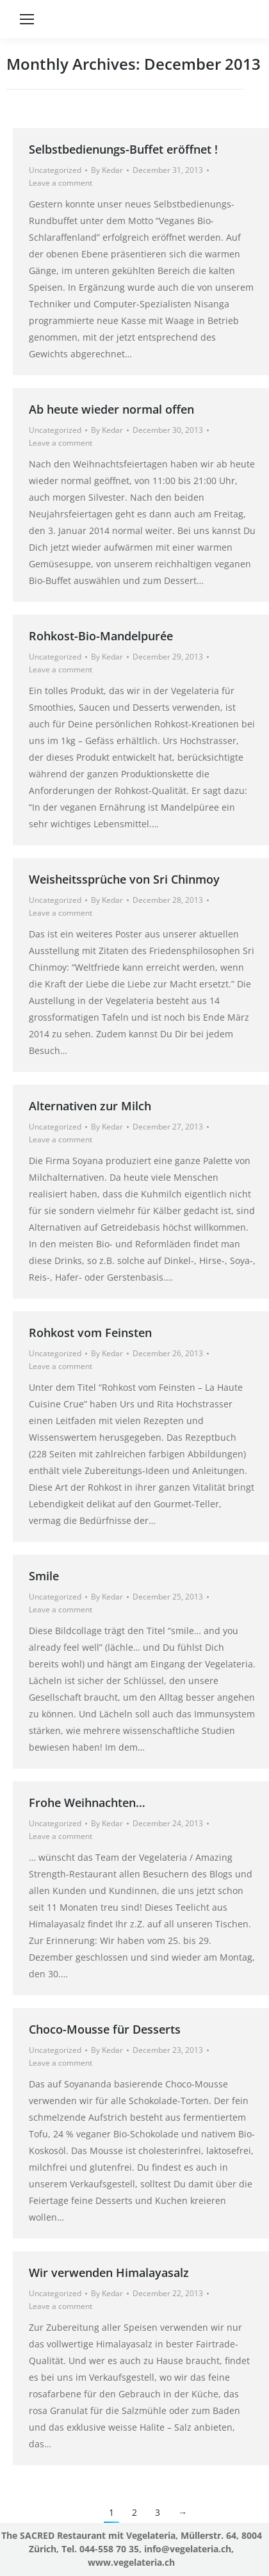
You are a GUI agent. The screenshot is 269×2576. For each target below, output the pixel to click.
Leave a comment (60, 182)
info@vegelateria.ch (187, 2549)
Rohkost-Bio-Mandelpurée (101, 636)
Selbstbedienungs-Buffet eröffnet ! (123, 149)
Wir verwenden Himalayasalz (109, 2272)
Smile (44, 1576)
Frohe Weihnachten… (87, 1802)
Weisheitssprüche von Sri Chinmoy (124, 879)
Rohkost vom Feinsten (90, 1332)
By (107, 170)
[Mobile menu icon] (27, 19)
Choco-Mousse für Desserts (105, 2029)
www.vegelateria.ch (131, 2562)
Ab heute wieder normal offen (111, 409)
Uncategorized (55, 170)
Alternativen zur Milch (90, 1106)
